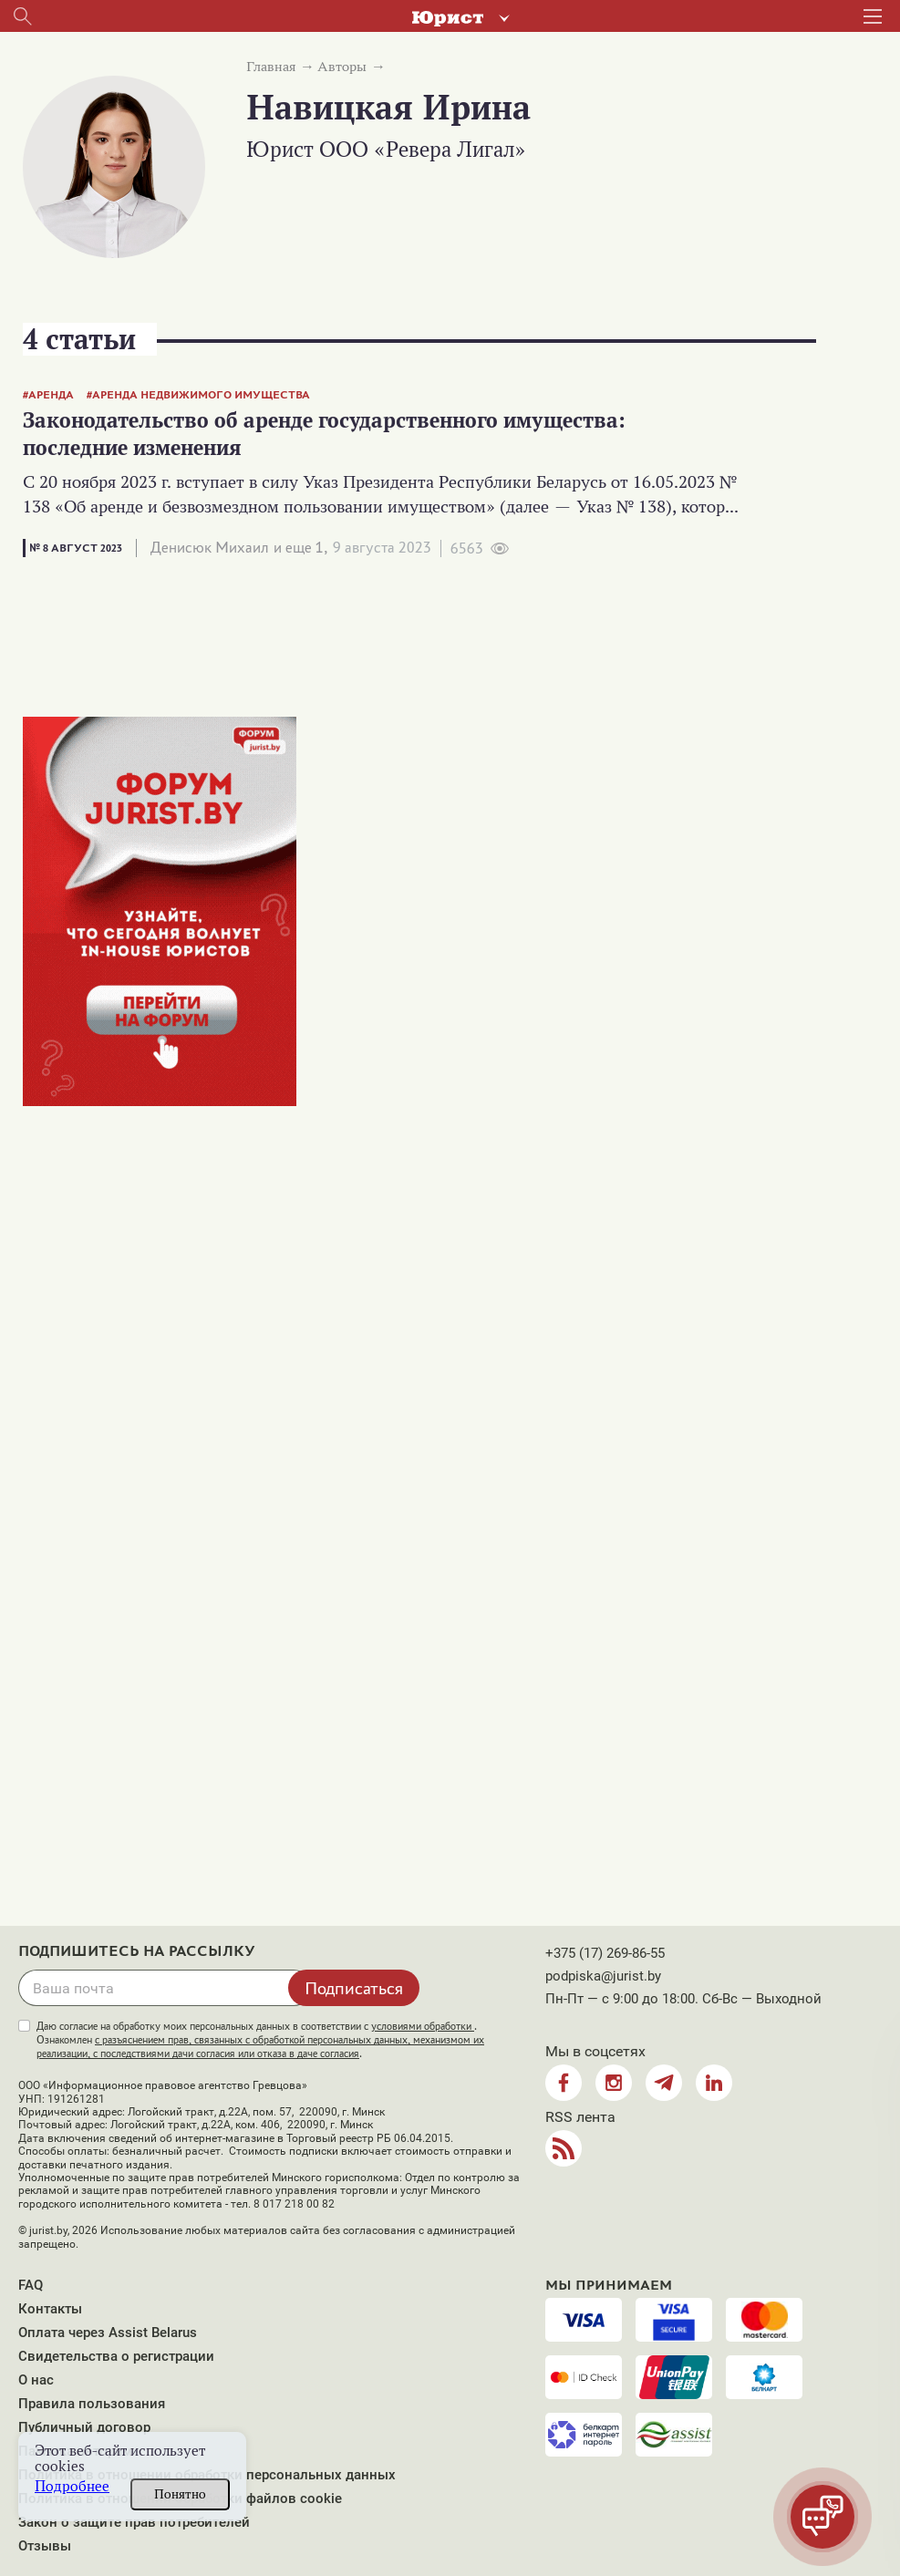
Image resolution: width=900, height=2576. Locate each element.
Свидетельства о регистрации (116, 2356)
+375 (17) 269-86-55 (605, 1953)
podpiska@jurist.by (603, 1976)
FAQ (30, 2285)
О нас (36, 2380)
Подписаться (354, 1988)
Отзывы (44, 2546)
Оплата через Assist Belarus (107, 2332)
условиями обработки (422, 2026)
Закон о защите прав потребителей (134, 2522)
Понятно (180, 2494)
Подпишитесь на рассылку (136, 1951)
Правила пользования (91, 2403)
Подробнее (72, 2486)
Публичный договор (84, 2427)
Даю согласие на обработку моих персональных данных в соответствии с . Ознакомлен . (260, 2040)
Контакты (50, 2309)
